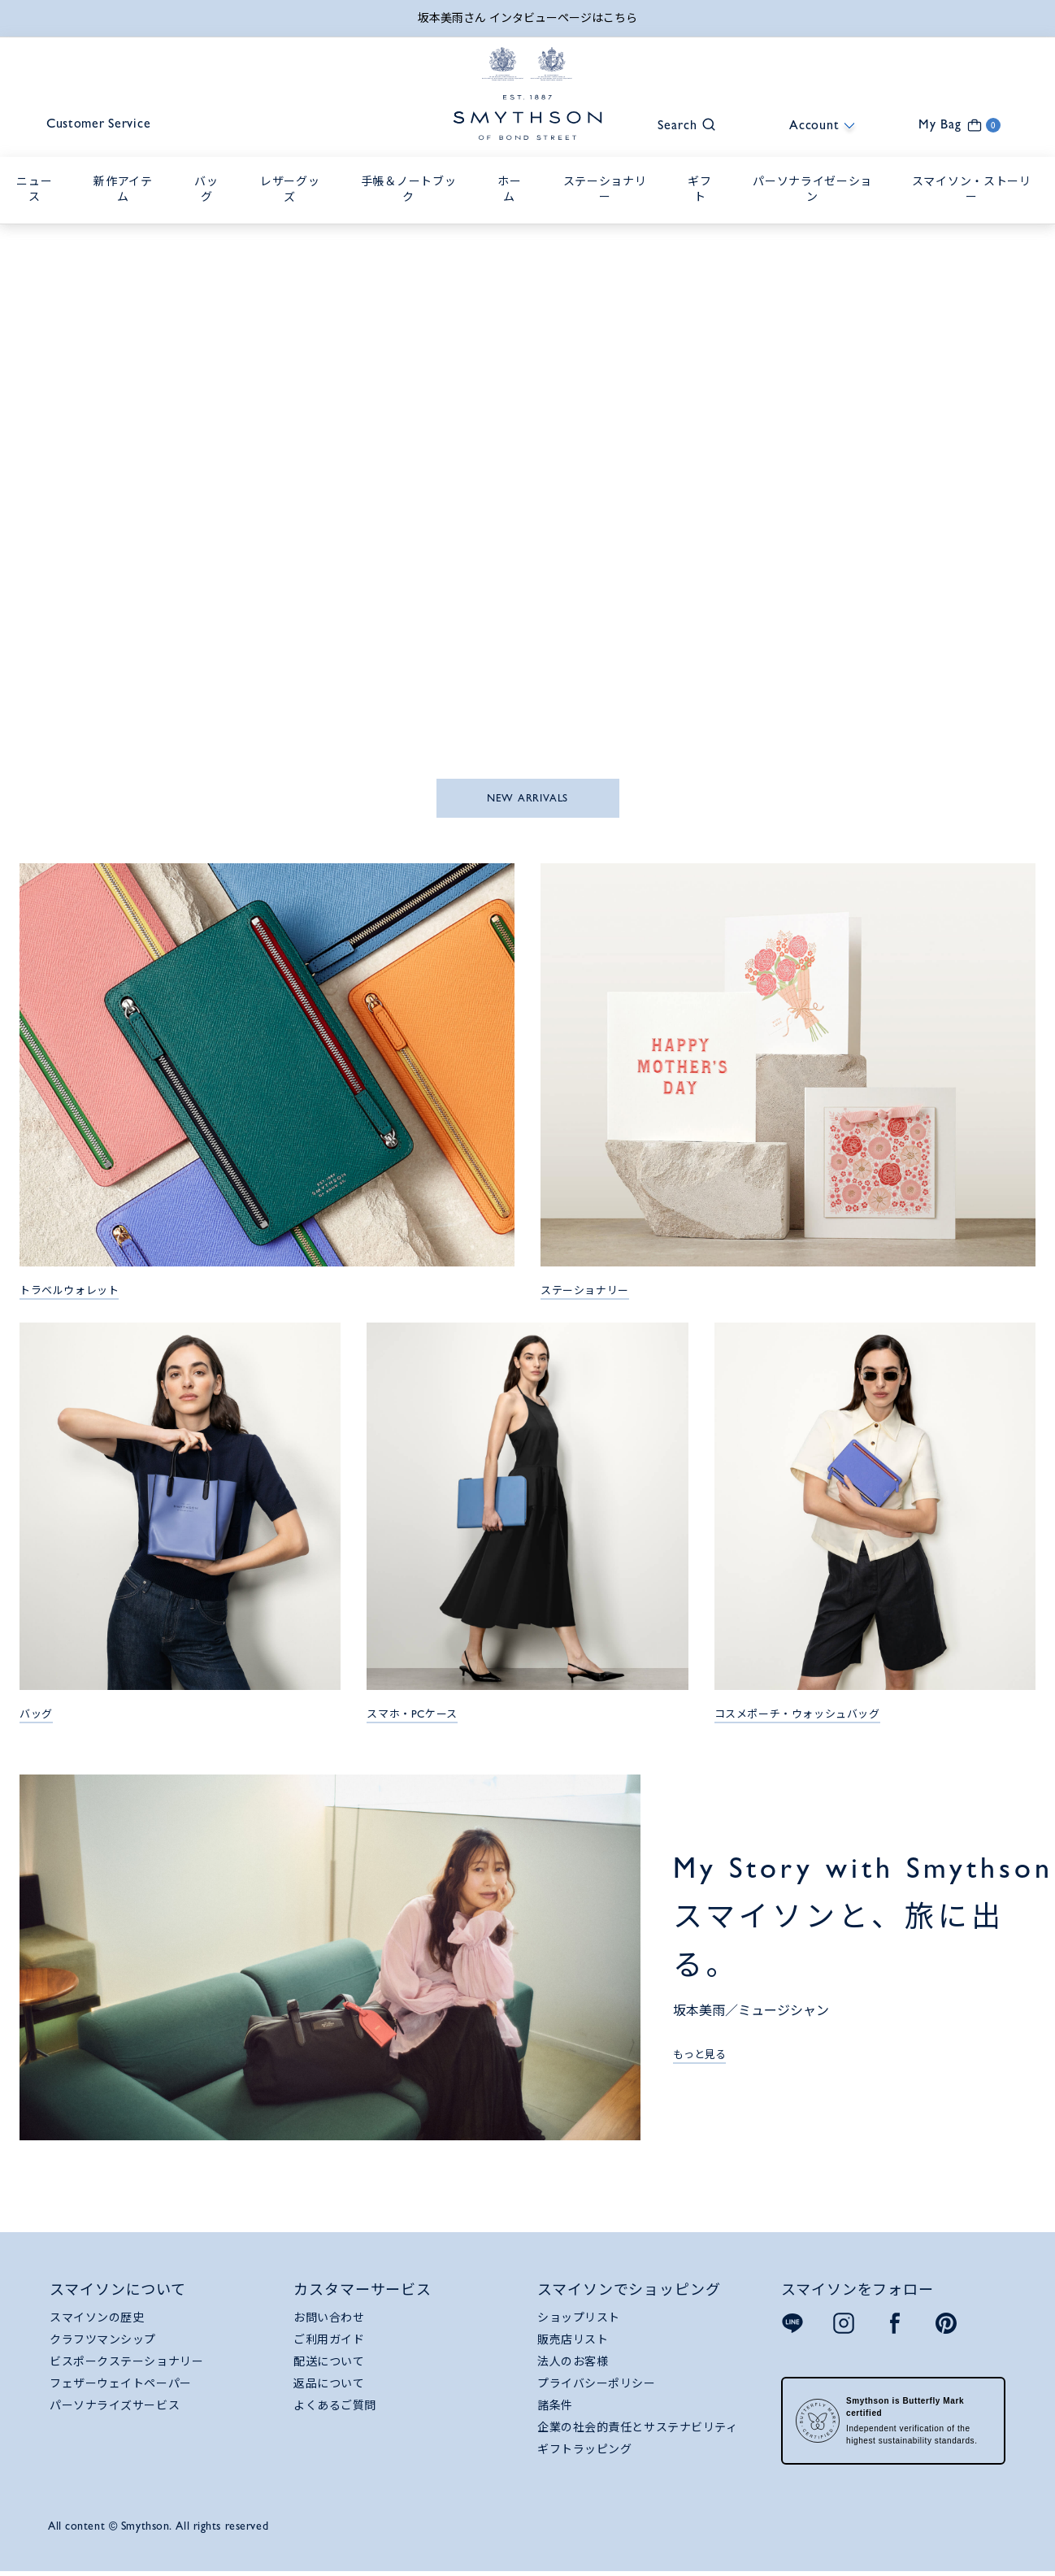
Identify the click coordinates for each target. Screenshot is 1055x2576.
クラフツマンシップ (103, 2341)
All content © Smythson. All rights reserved (158, 2527)
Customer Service (105, 126)
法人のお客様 (572, 2363)
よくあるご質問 (334, 2406)
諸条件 (555, 2406)
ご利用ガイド (328, 2341)
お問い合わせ (328, 2319)
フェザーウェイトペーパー (121, 2384)
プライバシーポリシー (596, 2384)
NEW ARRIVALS (527, 799)
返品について (328, 2384)
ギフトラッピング (584, 2450)
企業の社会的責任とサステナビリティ (637, 2428)
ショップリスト (578, 2319)
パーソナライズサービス (115, 2406)
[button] (678, 124)
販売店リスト (572, 2341)
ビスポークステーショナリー (126, 2363)
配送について (328, 2363)
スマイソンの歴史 (97, 2319)
